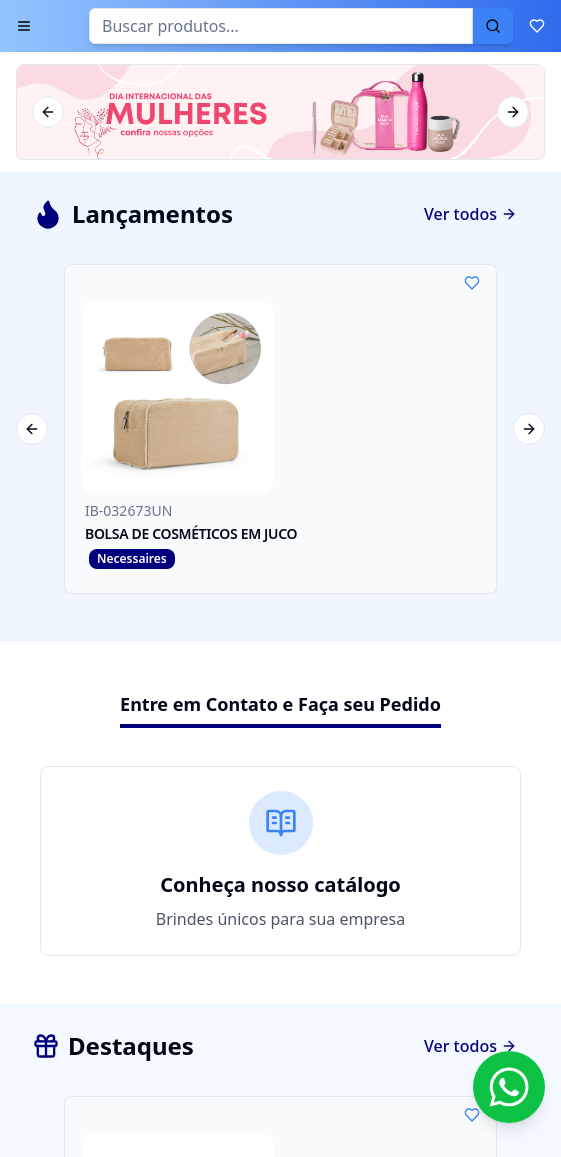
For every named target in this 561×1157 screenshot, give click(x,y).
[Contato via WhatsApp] (509, 1088)
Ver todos (470, 214)
